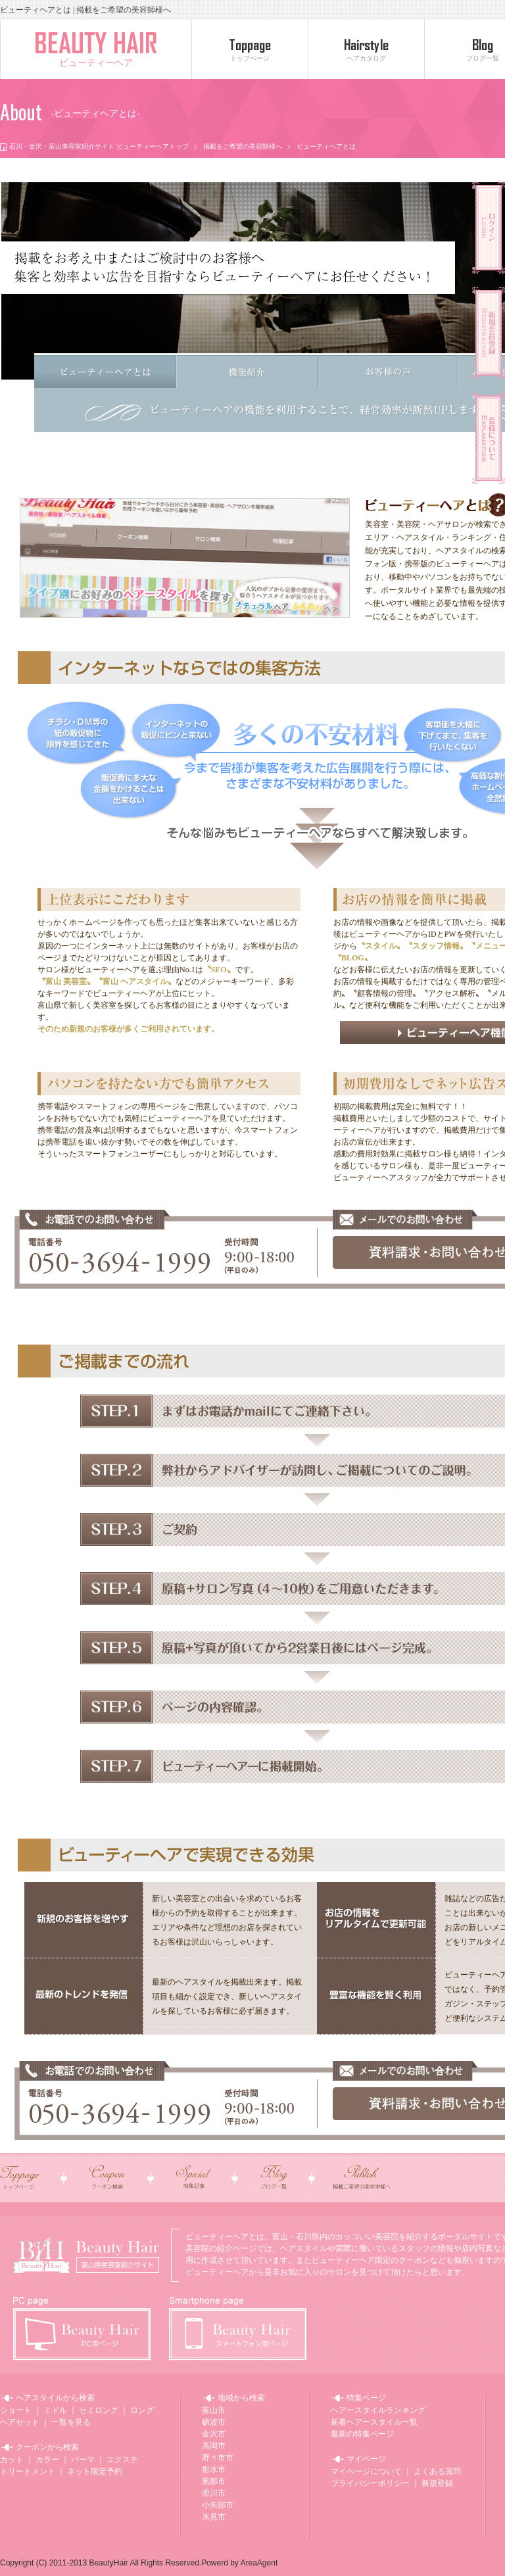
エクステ (122, 2459)
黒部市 (214, 2481)
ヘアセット (19, 2422)
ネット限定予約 (94, 2471)
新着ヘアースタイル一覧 (374, 2422)
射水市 (214, 2469)
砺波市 (214, 2422)
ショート (16, 2410)
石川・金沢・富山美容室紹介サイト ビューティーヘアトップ (99, 146)
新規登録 (437, 2483)
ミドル (55, 2410)
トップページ (250, 58)
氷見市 (214, 2516)
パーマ (83, 2459)
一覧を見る (71, 2422)
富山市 (214, 2410)
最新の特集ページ (362, 2434)
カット (12, 2459)
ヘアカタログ (366, 58)
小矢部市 (217, 2505)
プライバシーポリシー (370, 2483)
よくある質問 (437, 2471)
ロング (142, 2410)
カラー (47, 2459)
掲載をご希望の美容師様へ (242, 146)
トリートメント (27, 2471)
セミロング (98, 2410)
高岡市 (214, 2445)
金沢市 (214, 2434)
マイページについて (366, 2471)
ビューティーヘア (96, 63)
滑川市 (214, 2493)
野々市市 (217, 2457)
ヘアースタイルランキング (378, 2410)
